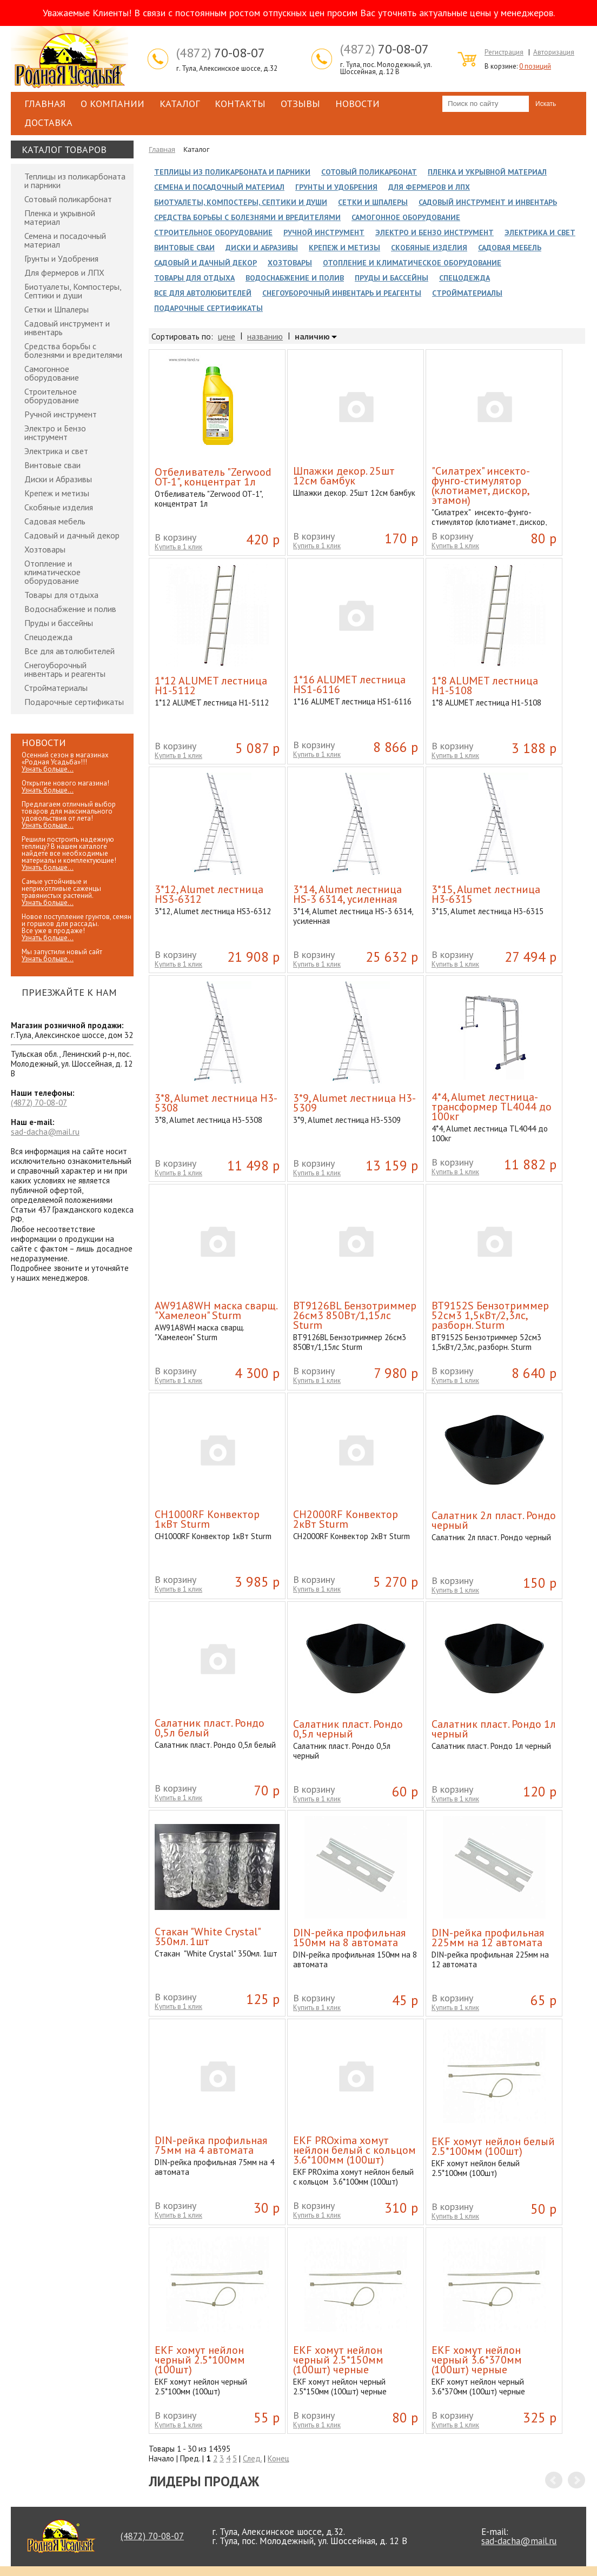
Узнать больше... (48, 769)
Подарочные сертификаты (74, 701)
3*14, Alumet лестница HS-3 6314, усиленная (347, 894)
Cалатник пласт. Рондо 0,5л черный (348, 1729)
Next (576, 2480)
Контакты (240, 103)
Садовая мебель (54, 521)
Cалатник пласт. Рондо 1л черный (494, 1729)
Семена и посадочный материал (65, 240)
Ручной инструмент (60, 414)
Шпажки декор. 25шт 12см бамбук (344, 475)
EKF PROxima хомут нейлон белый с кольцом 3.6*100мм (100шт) (354, 2150)
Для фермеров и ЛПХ (64, 272)
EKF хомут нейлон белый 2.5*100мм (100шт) (493, 2146)
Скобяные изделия (58, 507)
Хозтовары (44, 549)
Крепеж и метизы (56, 493)
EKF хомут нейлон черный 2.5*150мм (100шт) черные (338, 2359)
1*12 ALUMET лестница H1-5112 (211, 685)
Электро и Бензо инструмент (55, 432)
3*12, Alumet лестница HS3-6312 (209, 894)
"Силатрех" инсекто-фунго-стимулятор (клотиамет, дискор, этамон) (481, 485)
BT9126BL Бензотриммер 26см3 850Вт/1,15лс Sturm (354, 1315)
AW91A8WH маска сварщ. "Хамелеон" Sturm (216, 1310)
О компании (112, 103)
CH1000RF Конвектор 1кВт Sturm (207, 1519)
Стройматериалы (56, 687)
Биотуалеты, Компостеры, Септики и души (72, 291)
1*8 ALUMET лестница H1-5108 (485, 685)
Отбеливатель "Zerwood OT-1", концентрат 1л (213, 477)
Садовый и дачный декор (72, 535)
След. (252, 2458)
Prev (553, 2480)
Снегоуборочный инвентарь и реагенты (64, 669)
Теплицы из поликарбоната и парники (74, 180)
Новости (357, 103)
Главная (44, 103)
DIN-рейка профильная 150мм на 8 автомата (349, 1937)
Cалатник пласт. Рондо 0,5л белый (209, 1728)
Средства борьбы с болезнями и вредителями (73, 350)
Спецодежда (48, 636)
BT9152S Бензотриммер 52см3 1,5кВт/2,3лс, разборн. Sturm (490, 1315)
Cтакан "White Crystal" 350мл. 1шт (207, 1936)
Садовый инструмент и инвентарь (67, 327)
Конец (278, 2458)
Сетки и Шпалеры (56, 309)
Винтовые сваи (52, 465)
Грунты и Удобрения (61, 258)
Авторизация (553, 52)
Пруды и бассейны (58, 622)
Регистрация (504, 52)
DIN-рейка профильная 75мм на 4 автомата (211, 2145)
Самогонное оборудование (51, 373)
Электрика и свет (56, 450)
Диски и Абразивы (58, 479)
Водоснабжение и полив (70, 608)
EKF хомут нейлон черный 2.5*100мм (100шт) (200, 2359)
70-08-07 (220, 52)
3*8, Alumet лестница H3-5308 (216, 1103)
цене (226, 336)
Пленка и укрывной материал (59, 217)
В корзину (175, 537)
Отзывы (300, 103)
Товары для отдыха (61, 594)
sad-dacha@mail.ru (45, 1132)
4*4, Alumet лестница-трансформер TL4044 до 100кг (492, 1106)
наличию (312, 337)
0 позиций (535, 66)
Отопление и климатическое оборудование (52, 572)
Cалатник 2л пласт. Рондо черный (494, 1520)
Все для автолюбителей (69, 650)
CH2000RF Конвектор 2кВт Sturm (345, 1519)
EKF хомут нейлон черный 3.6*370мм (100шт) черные (477, 2359)
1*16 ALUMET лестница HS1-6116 (349, 684)
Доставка (48, 122)
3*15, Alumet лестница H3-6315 (486, 894)
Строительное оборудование (51, 395)
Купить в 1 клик (178, 546)
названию (265, 336)
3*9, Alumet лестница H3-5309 (354, 1103)
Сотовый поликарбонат (68, 199)
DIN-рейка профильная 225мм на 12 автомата (488, 1937)
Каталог (180, 103)
